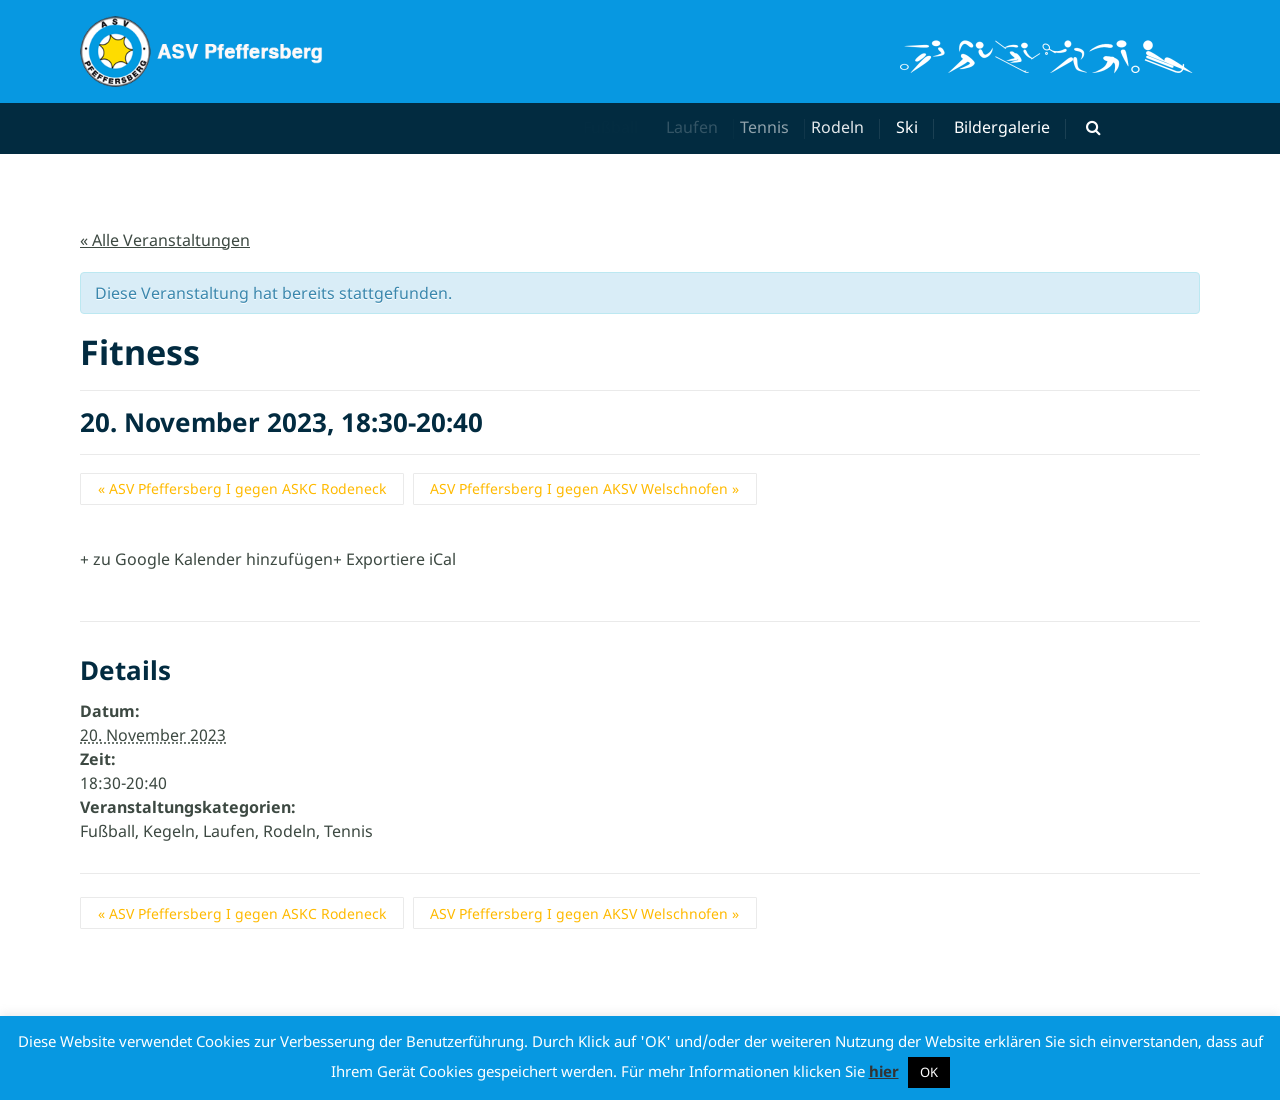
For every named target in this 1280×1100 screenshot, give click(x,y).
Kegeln (169, 831)
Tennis (777, 127)
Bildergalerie (1002, 127)
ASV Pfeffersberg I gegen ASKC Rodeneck (242, 488)
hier (884, 1071)
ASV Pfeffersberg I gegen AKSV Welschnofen (584, 488)
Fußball (107, 831)
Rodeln (849, 127)
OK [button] (929, 1072)
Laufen (700, 127)
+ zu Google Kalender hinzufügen (206, 559)
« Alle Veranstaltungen (165, 240)
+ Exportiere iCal (394, 559)
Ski (910, 127)
